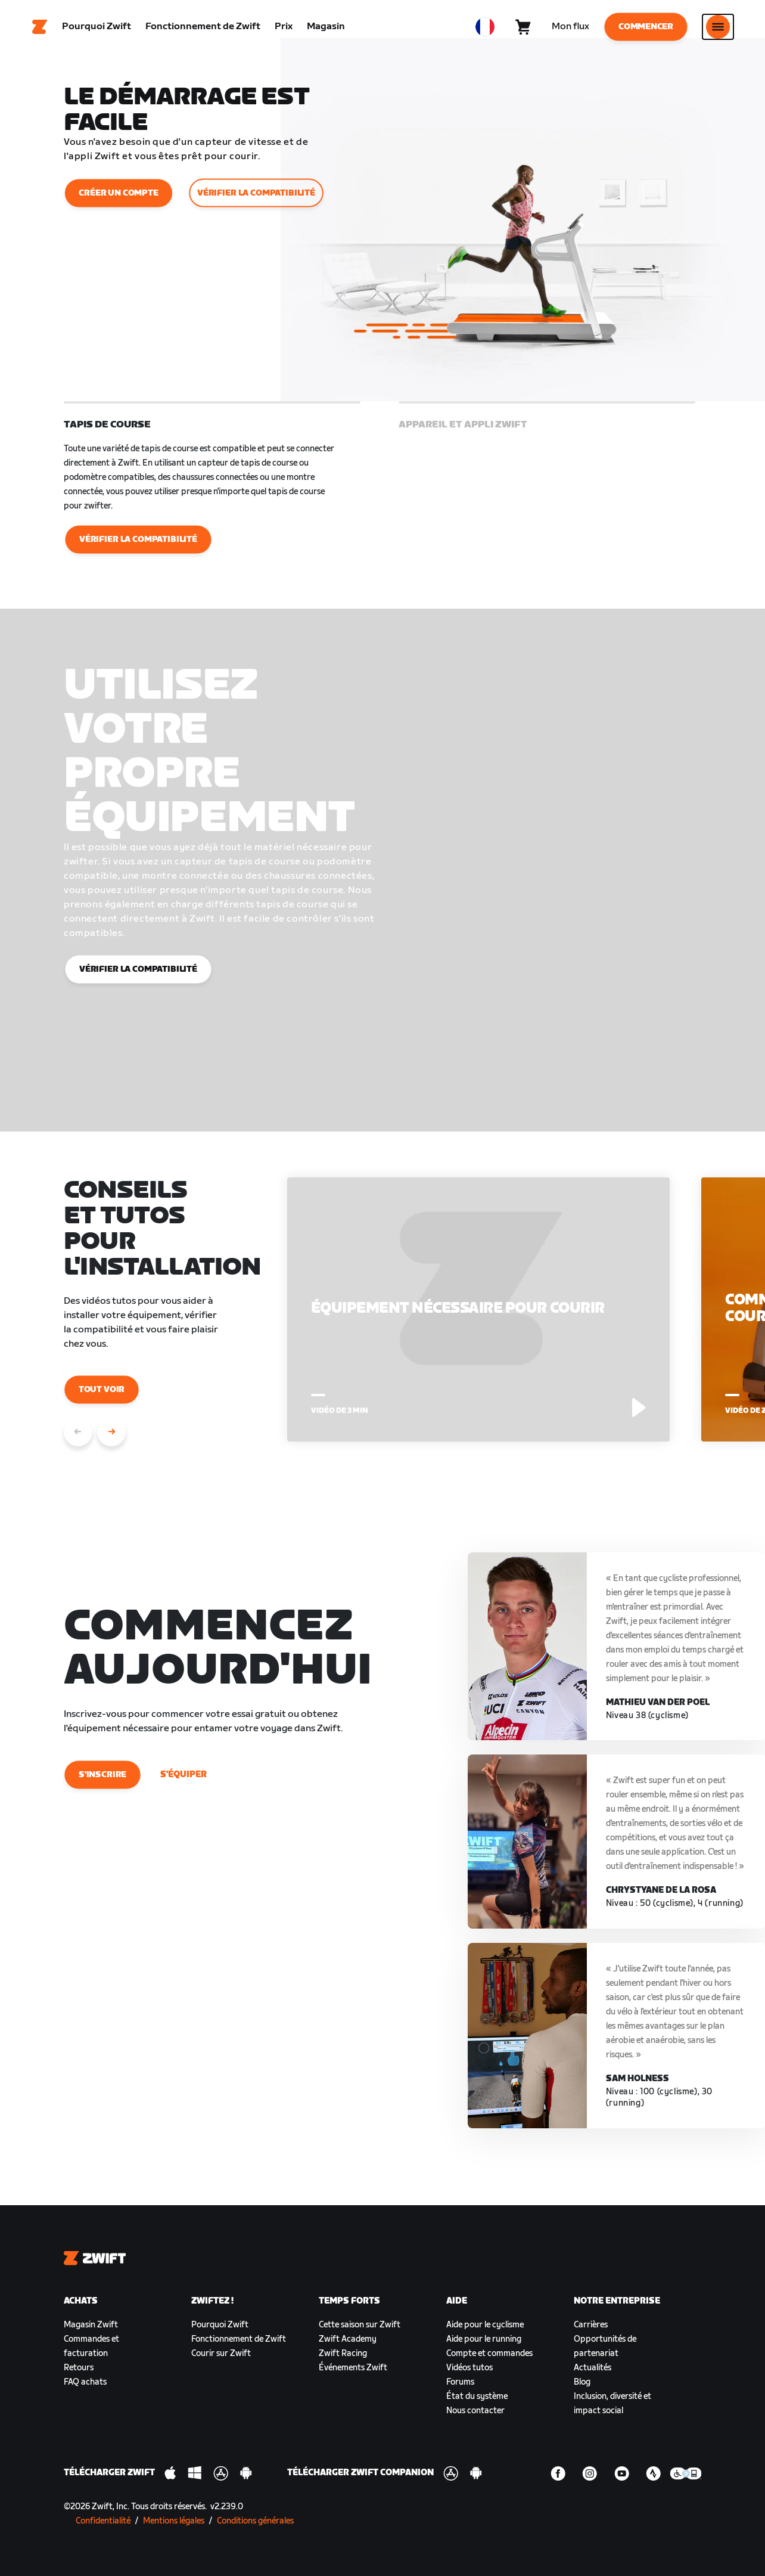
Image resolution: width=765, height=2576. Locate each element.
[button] (212, 480)
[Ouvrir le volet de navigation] (717, 26)
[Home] (40, 27)
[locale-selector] (485, 26)
